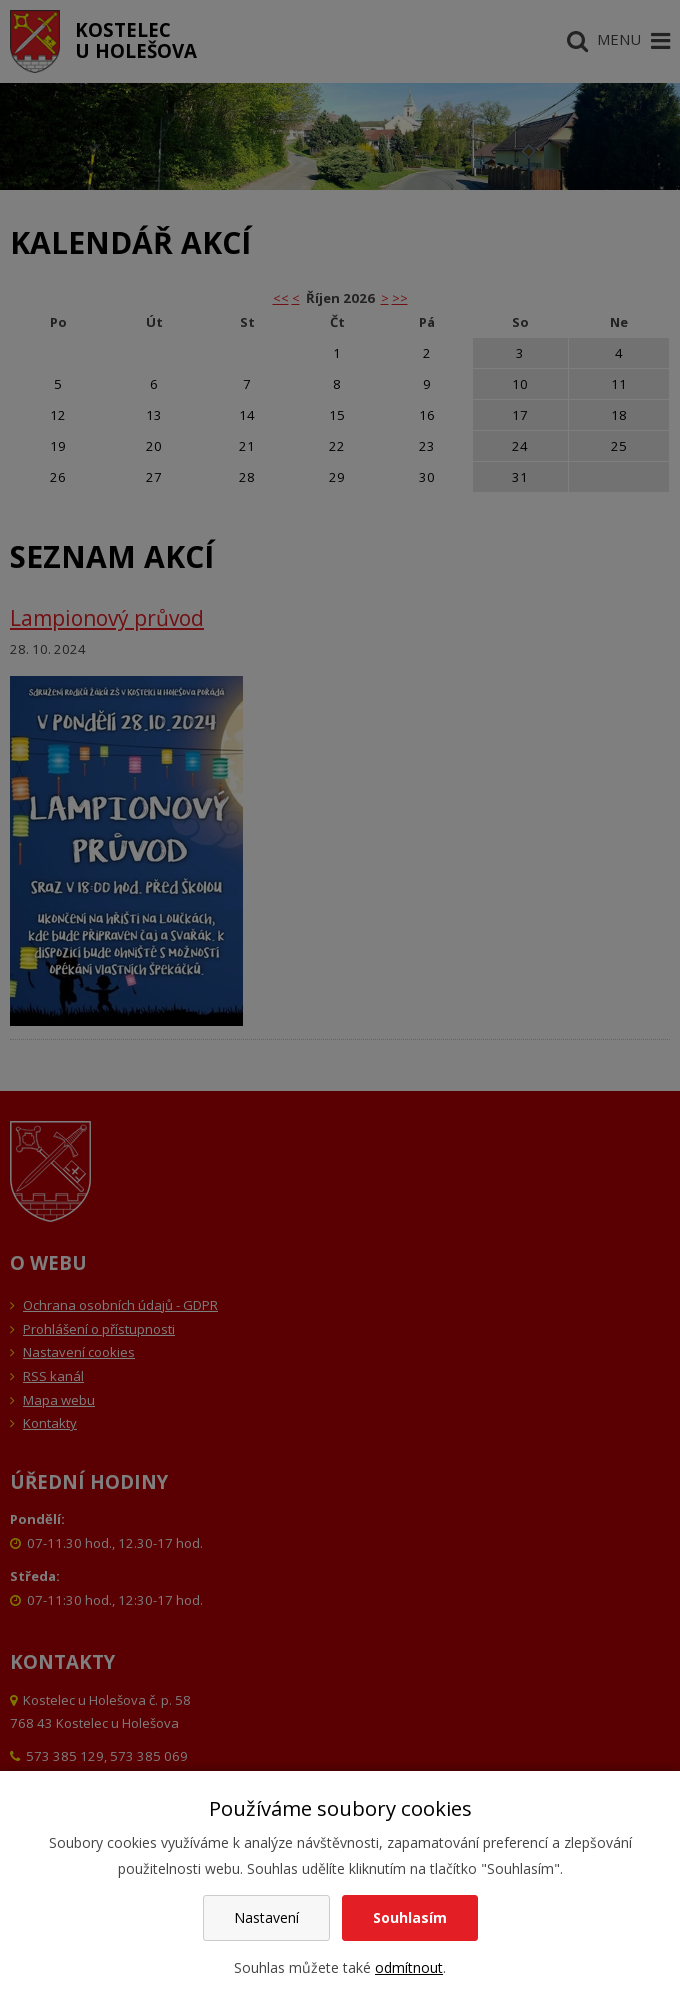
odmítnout (409, 1967)
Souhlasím (410, 1917)
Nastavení (266, 1917)
